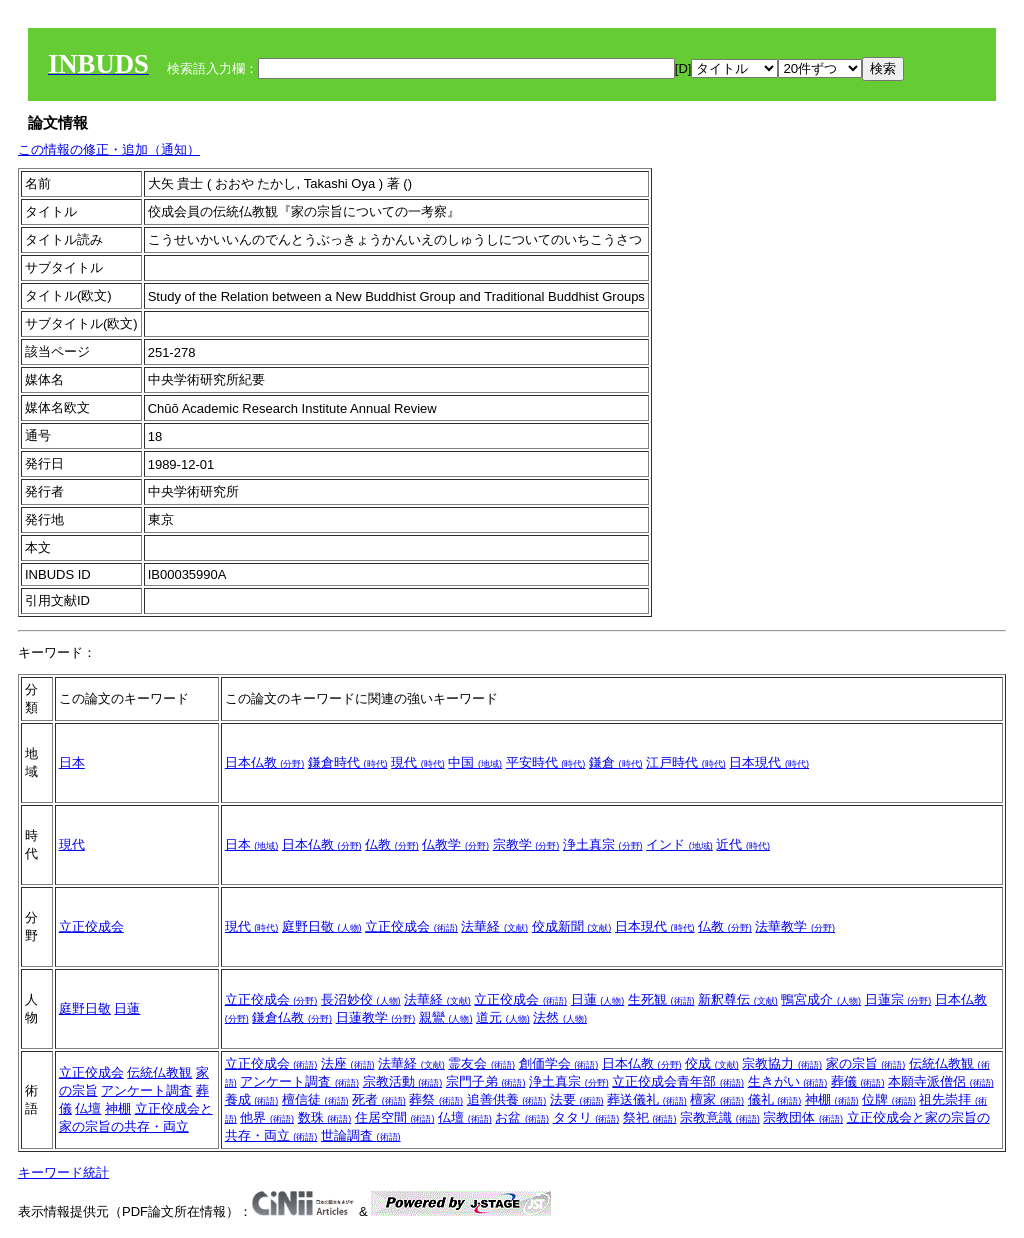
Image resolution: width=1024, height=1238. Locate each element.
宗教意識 (720, 1117)
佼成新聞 (572, 926)
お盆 (522, 1117)
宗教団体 (803, 1117)
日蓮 (127, 1008)
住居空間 (395, 1117)
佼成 (712, 1063)
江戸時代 (686, 762)
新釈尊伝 (738, 999)
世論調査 (361, 1135)
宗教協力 (782, 1063)
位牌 (889, 1099)
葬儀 (858, 1081)
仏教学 (455, 844)
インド (679, 844)
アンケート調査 (146, 1090)
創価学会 (559, 1063)
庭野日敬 (322, 926)
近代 (743, 844)
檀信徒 (315, 1099)
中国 (475, 762)
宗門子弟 (486, 1081)
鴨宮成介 (821, 999)
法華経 (494, 926)
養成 (252, 1099)
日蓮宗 (898, 999)
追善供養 (507, 1099)
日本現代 (769, 762)
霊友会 (481, 1063)
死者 (379, 1099)
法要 (577, 1099)
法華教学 (795, 926)
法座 (348, 1063)
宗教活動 (403, 1081)
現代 (418, 762)
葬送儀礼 (647, 1099)
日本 (72, 762)
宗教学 (526, 844)
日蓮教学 (376, 1017)
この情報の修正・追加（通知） (109, 149)
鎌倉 (616, 762)
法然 (560, 1017)
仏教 (392, 844)
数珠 (325, 1117)
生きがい (788, 1081)
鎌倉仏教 (292, 1017)
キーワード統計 (63, 1172)
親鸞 (446, 1017)
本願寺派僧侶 (941, 1081)
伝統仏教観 (159, 1072)
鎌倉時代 (348, 762)
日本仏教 (265, 762)
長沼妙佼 (361, 999)
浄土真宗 (603, 844)
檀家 (717, 1099)
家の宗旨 (866, 1063)
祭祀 (650, 1117)
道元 (503, 1017)
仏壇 (88, 1108)
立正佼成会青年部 (678, 1081)
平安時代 (546, 762)
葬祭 (436, 1099)
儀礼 (775, 1099)
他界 (267, 1117)
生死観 (661, 999)
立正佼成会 (91, 926)
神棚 (118, 1108)
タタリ (586, 1117)
